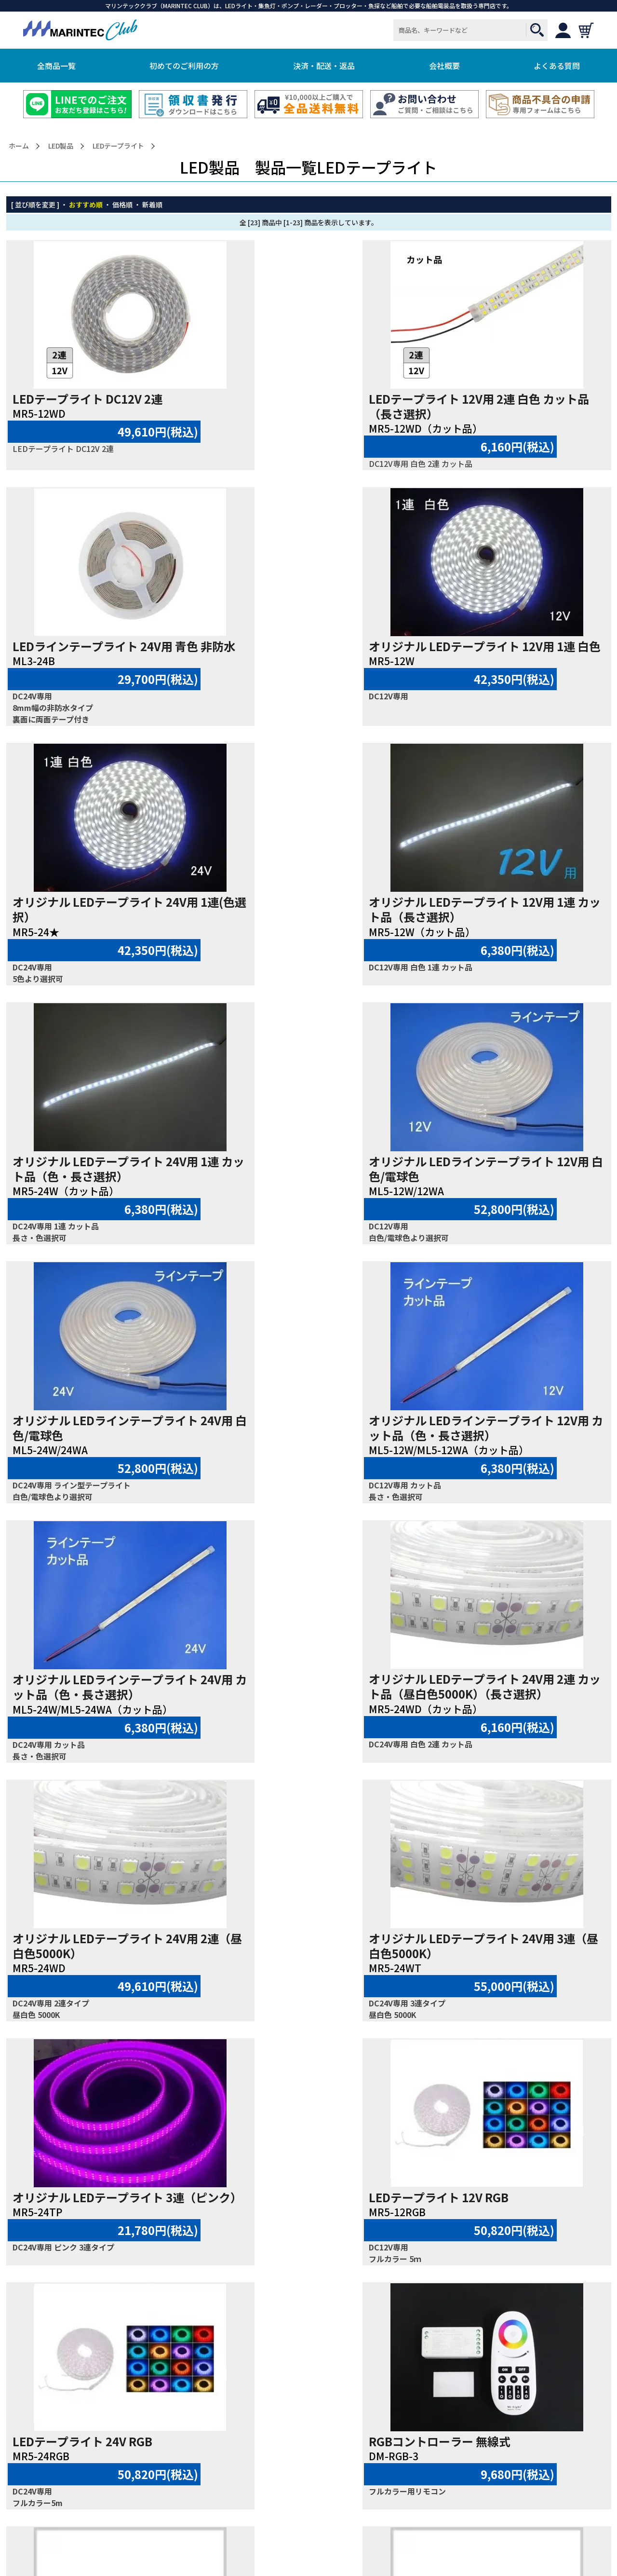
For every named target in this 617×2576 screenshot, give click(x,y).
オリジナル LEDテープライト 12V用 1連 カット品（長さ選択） (514, 677)
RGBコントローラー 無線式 (492, 1709)
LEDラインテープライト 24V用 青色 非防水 (514, 407)
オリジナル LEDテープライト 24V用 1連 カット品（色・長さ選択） (105, 936)
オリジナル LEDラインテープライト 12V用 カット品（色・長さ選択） (105, 1196)
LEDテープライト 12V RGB (82, 1709)
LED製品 (60, 145)
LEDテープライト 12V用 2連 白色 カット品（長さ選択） (309, 406)
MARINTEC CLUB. (295, 2553)
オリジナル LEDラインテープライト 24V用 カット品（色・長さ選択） (309, 1196)
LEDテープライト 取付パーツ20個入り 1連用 (106, 1961)
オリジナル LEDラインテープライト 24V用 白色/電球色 (514, 936)
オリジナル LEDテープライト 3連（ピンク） (507, 1457)
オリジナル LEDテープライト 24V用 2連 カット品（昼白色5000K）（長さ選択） (514, 1202)
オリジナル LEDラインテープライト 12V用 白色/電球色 (309, 936)
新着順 (152, 204)
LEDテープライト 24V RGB (287, 1709)
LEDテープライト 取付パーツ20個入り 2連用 (310, 1961)
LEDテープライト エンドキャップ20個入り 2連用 (106, 2209)
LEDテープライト (118, 145)
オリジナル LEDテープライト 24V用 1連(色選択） (309, 677)
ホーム (19, 145)
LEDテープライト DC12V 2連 (87, 398)
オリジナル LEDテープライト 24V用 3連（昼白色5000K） (309, 1457)
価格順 (122, 204)
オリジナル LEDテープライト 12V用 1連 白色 (105, 677)
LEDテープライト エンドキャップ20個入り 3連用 (312, 2209)
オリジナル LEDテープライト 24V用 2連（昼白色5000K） (105, 1457)
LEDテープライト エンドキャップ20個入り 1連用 (515, 1961)
